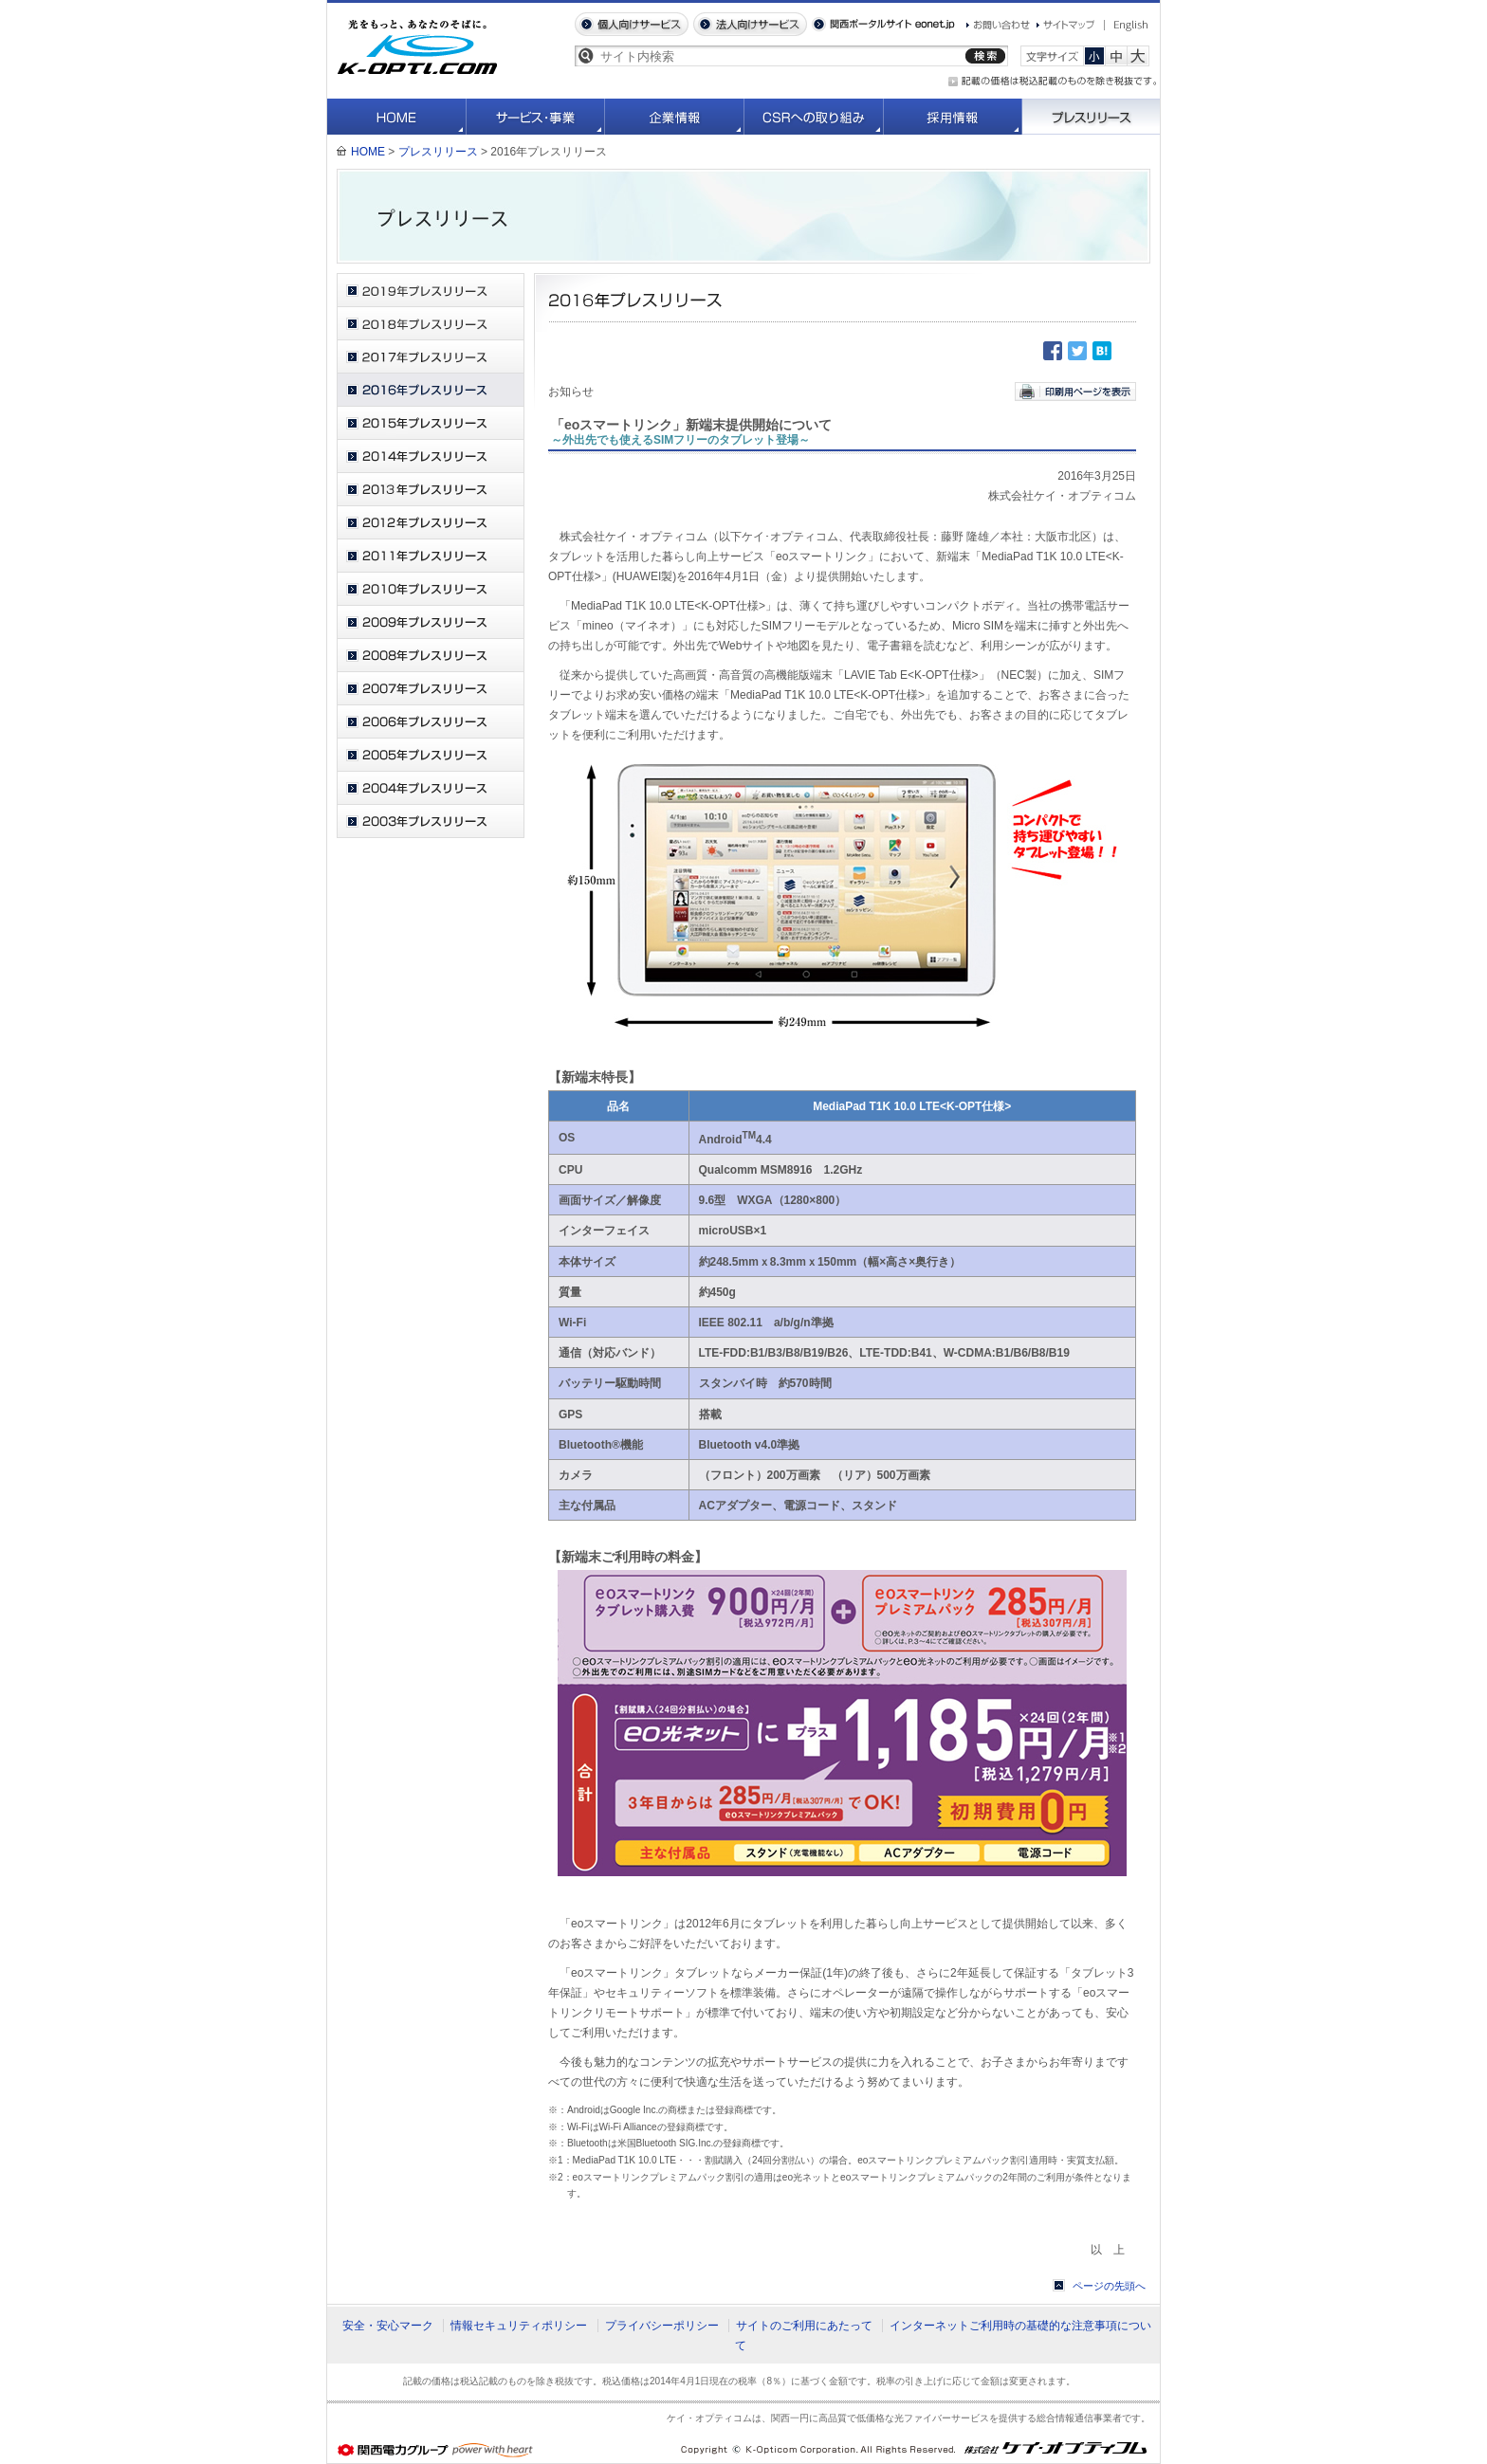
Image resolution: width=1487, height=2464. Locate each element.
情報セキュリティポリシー (518, 2325)
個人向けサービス (631, 24)
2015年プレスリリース (430, 423)
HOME (397, 117)
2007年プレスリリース (430, 688)
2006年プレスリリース (430, 722)
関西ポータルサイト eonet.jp (883, 24)
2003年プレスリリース (430, 821)
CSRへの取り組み (814, 117)
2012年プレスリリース (430, 522)
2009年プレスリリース (430, 622)
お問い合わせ (998, 24)
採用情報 (953, 117)
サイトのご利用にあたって (804, 2325)
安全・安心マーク (387, 2325)
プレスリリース (1091, 117)
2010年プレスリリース (430, 589)
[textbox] (779, 56)
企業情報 (674, 117)
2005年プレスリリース (430, 755)
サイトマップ (1066, 24)
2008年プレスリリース (430, 655)
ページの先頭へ (1109, 2285)
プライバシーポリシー (662, 2325)
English (1126, 25)
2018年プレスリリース (430, 323)
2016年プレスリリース (430, 390)
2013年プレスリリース (430, 489)
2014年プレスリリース (430, 456)
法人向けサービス (750, 24)
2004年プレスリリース (430, 788)
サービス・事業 (536, 117)
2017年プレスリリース (430, 357)
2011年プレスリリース (430, 556)
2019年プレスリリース (430, 290)
